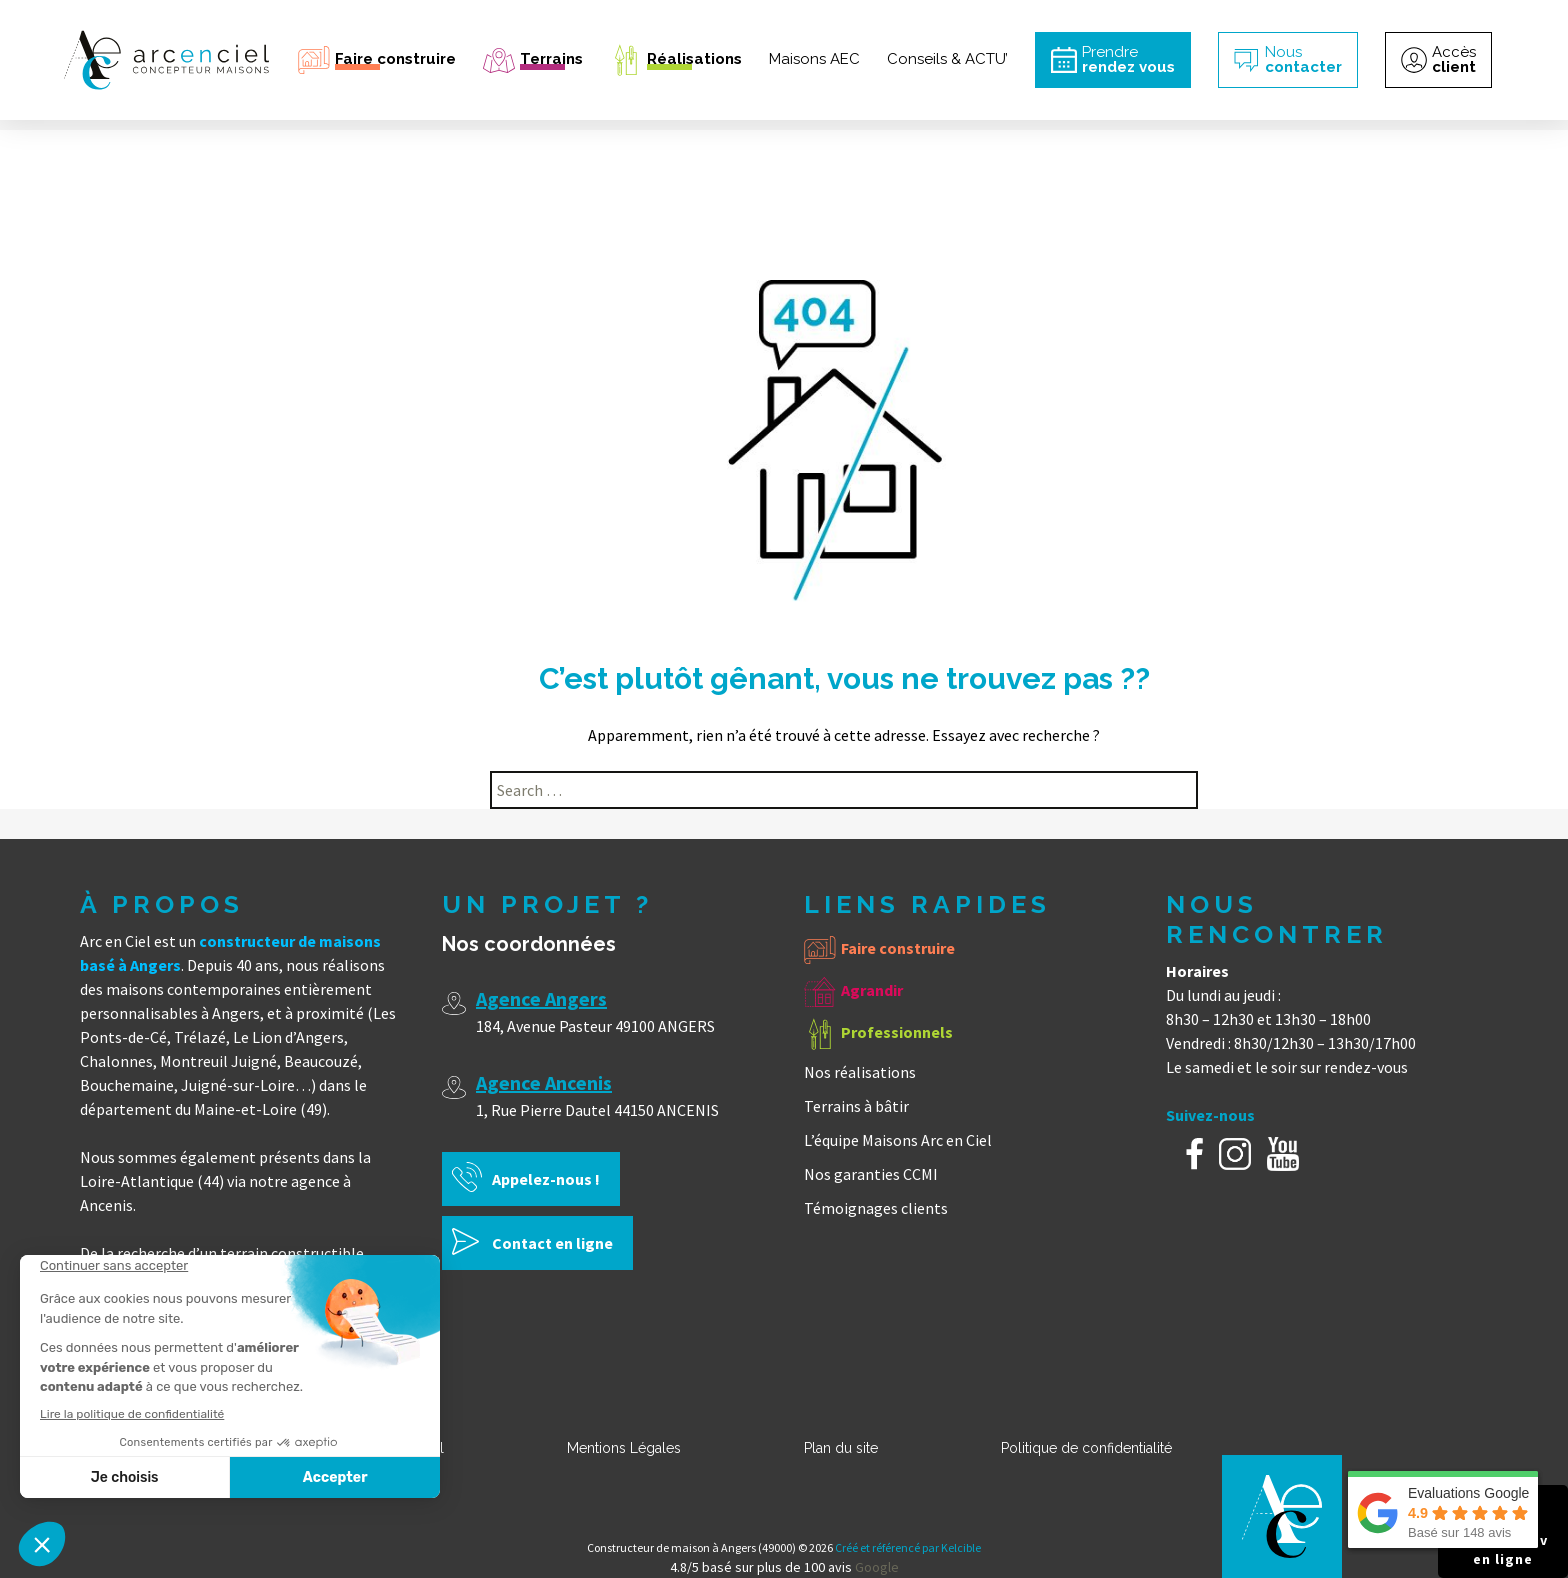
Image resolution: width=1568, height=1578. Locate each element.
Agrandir (872, 990)
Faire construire (898, 948)
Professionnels (897, 1032)
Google (877, 1567)
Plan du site (841, 1448)
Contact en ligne (552, 1243)
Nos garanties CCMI (871, 1174)
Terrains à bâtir (856, 1106)
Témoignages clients (876, 1208)
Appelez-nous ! (546, 1179)
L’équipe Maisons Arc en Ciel (898, 1140)
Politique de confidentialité (1086, 1448)
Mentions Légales (624, 1448)
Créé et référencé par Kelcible (908, 1547)
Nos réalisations (860, 1072)
